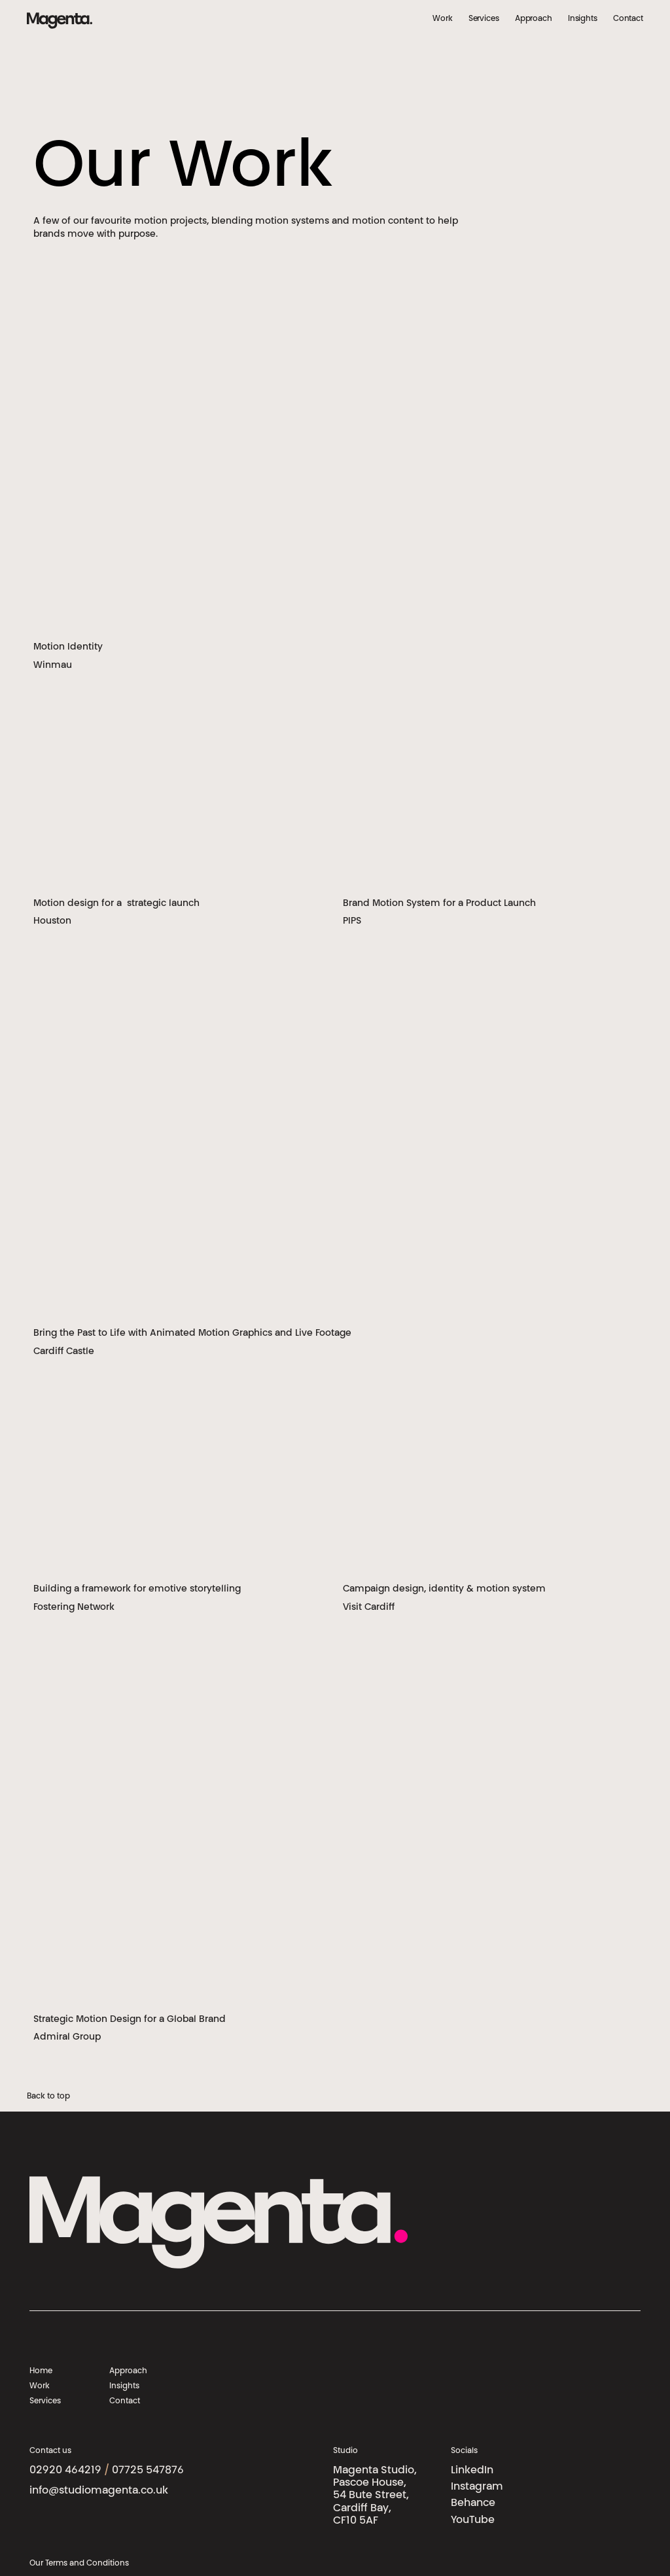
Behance (473, 2503)
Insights (582, 19)
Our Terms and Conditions (79, 2563)
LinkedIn (472, 2470)
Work (442, 19)
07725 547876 (148, 2470)
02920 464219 (65, 2470)
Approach (533, 19)
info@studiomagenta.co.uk (98, 2491)
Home (40, 2371)
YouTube (473, 2520)
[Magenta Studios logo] (59, 19)
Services (483, 19)
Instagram (477, 2487)
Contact (628, 19)
